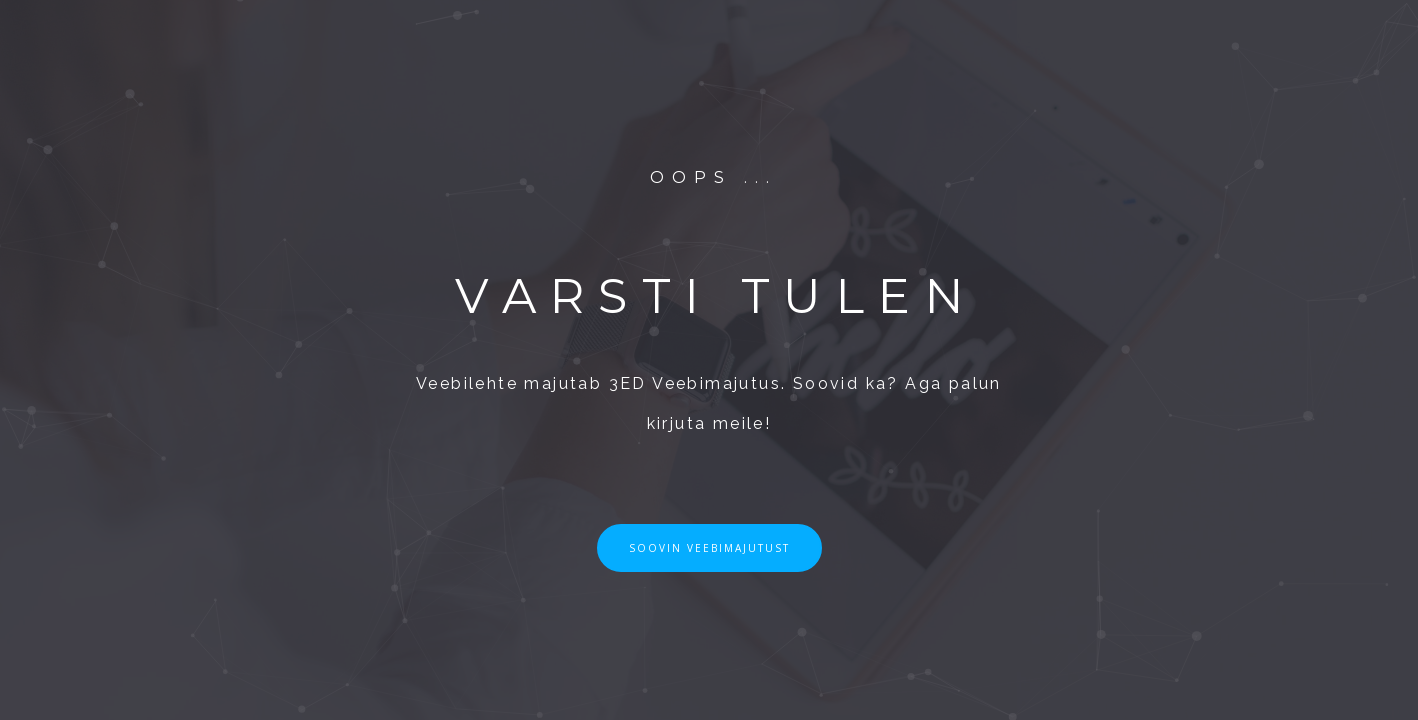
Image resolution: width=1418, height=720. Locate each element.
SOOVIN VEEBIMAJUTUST (709, 548)
